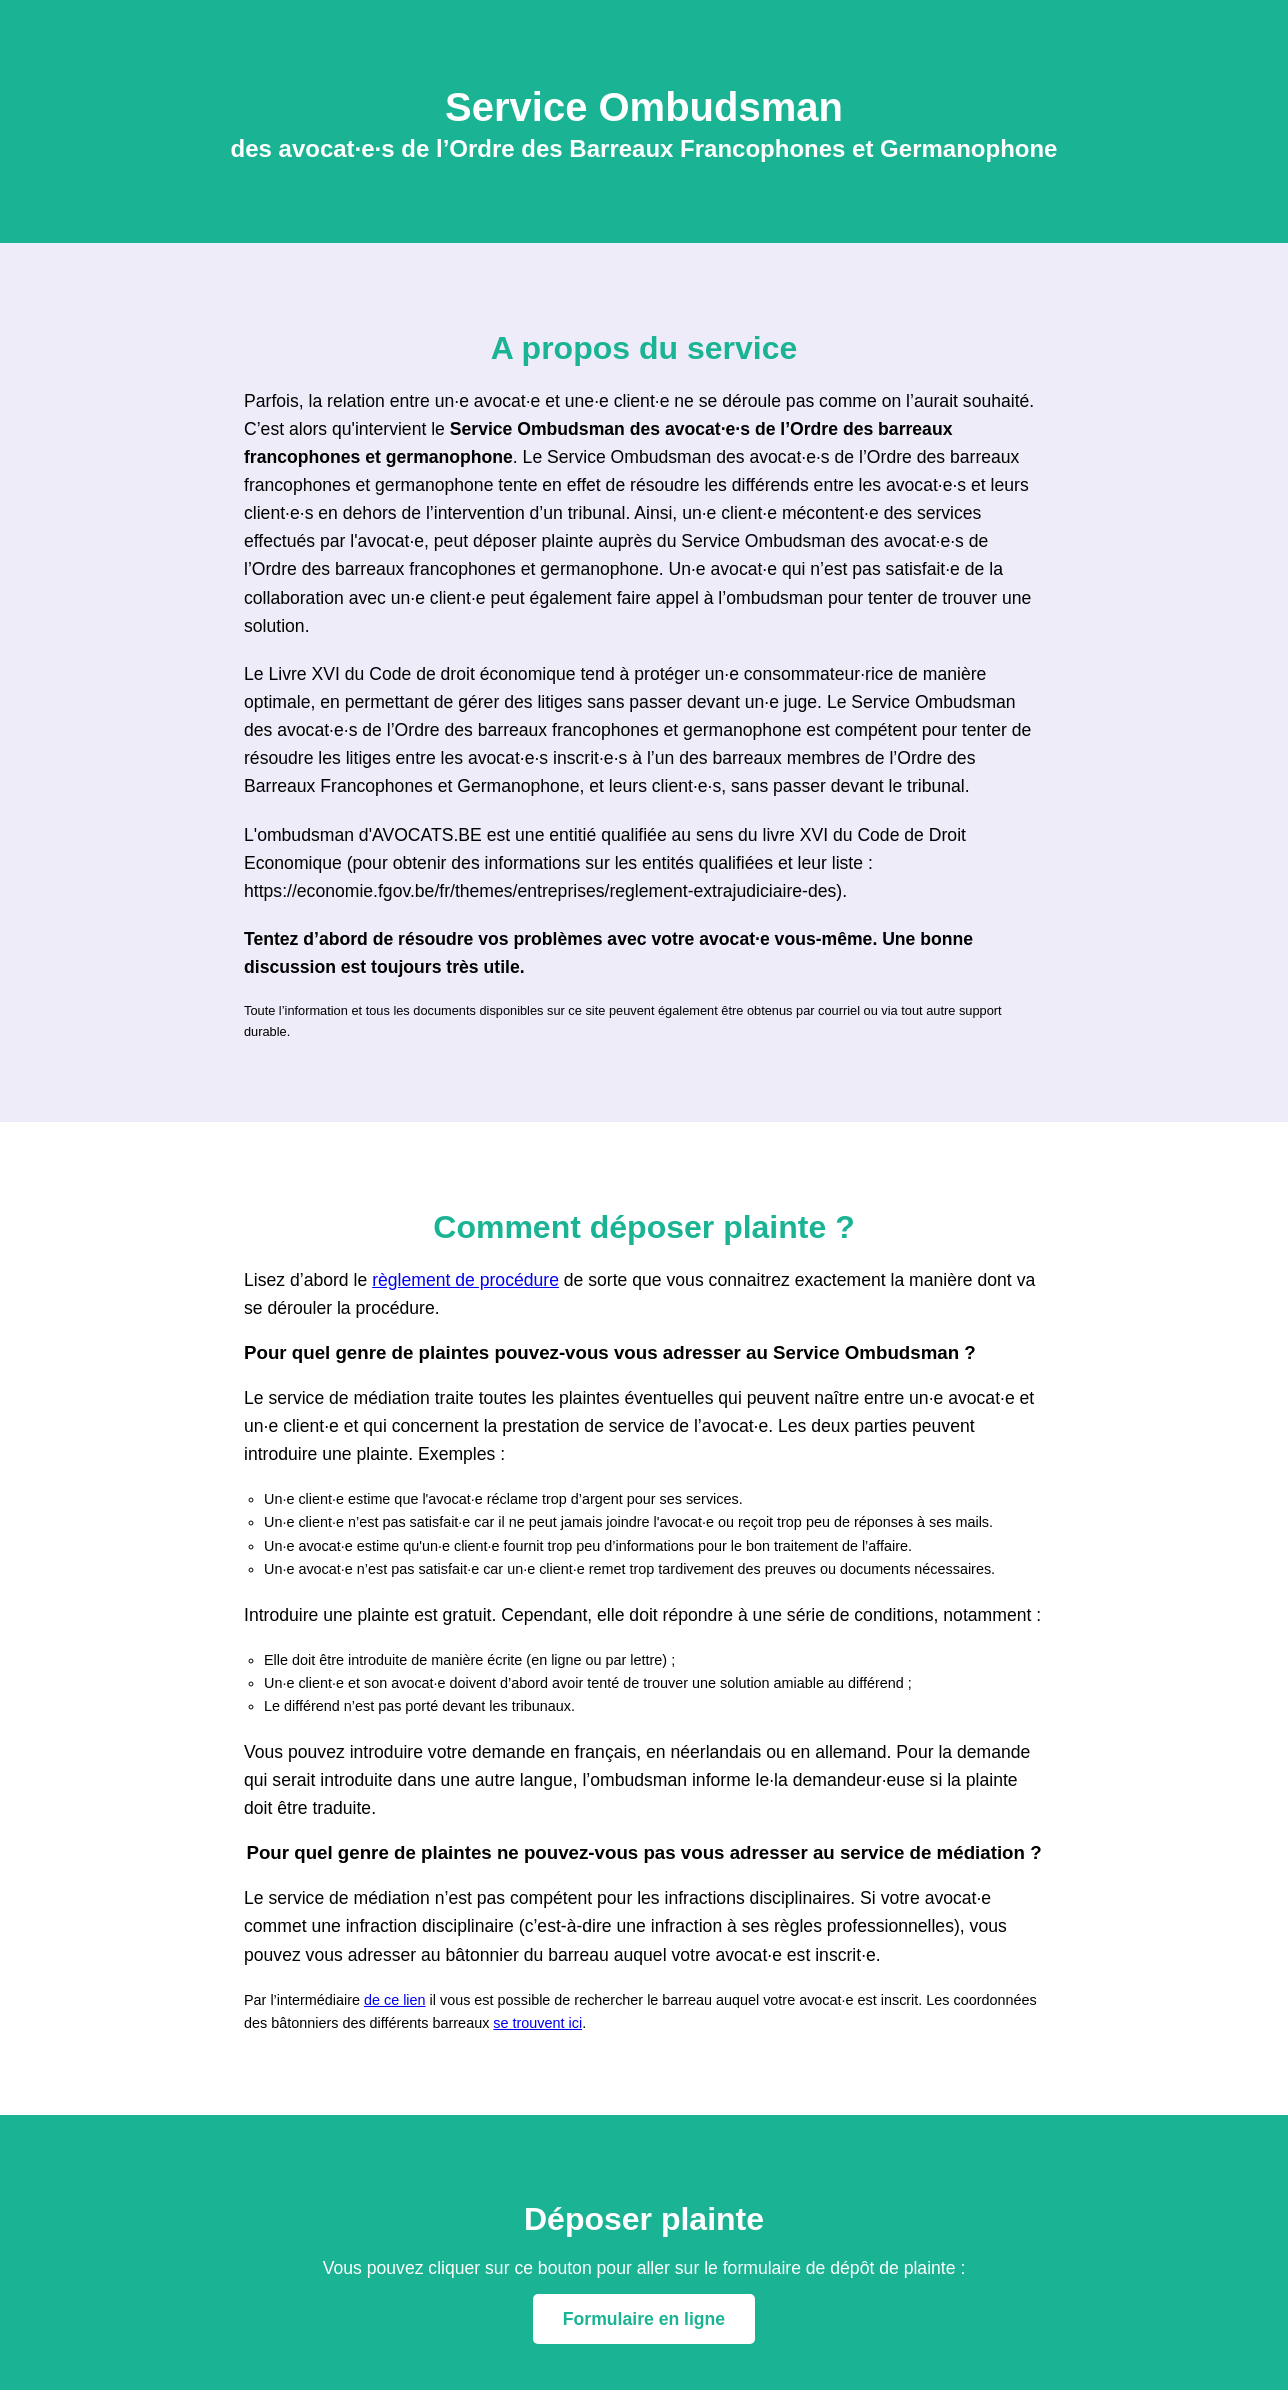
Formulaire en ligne (644, 2319)
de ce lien (395, 2000)
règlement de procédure (465, 1280)
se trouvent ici (537, 2023)
